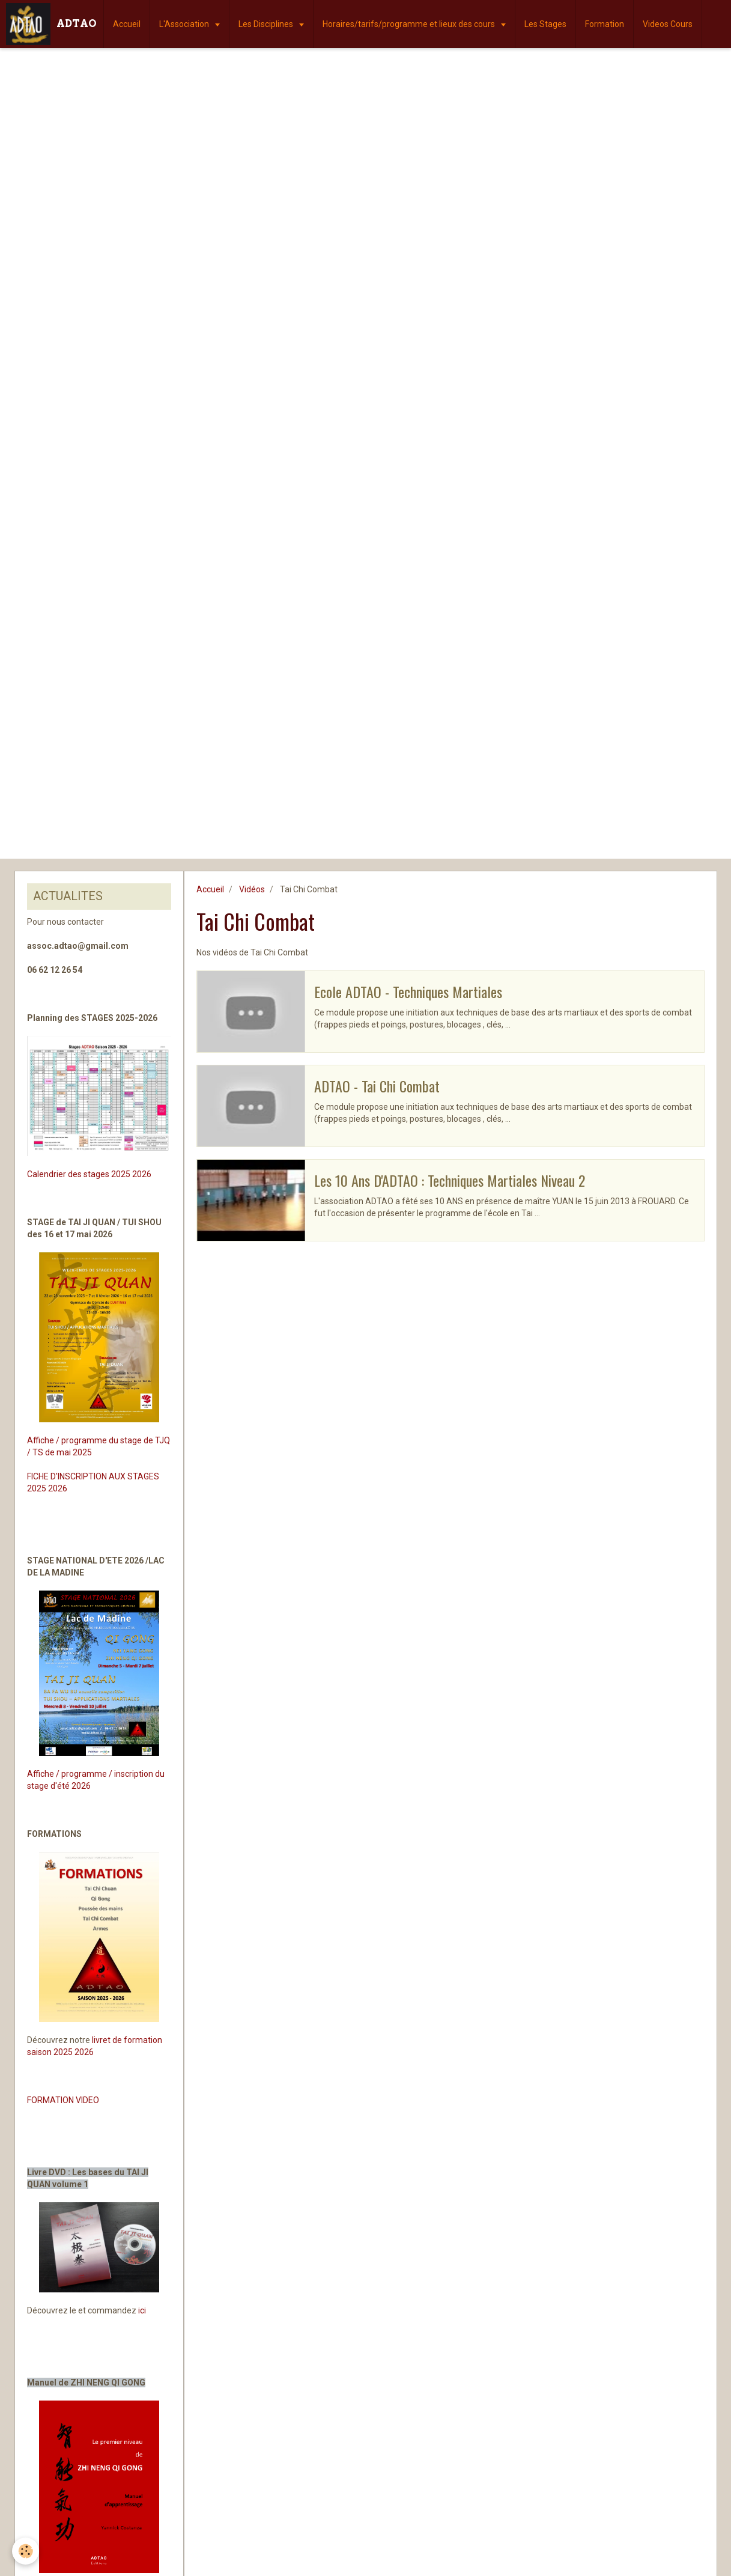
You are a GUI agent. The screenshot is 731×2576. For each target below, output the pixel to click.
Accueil (127, 24)
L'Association (185, 24)
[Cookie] (25, 2551)
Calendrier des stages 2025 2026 (89, 1174)
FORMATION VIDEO (63, 2100)
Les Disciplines (266, 24)
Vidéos (252, 889)
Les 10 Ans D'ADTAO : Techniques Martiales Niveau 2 (449, 1180)
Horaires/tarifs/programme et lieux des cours (410, 24)
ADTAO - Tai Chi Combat (377, 1086)
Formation (604, 24)
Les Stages (545, 24)
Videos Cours (668, 24)
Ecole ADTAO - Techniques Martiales (408, 991)
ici (142, 2310)
